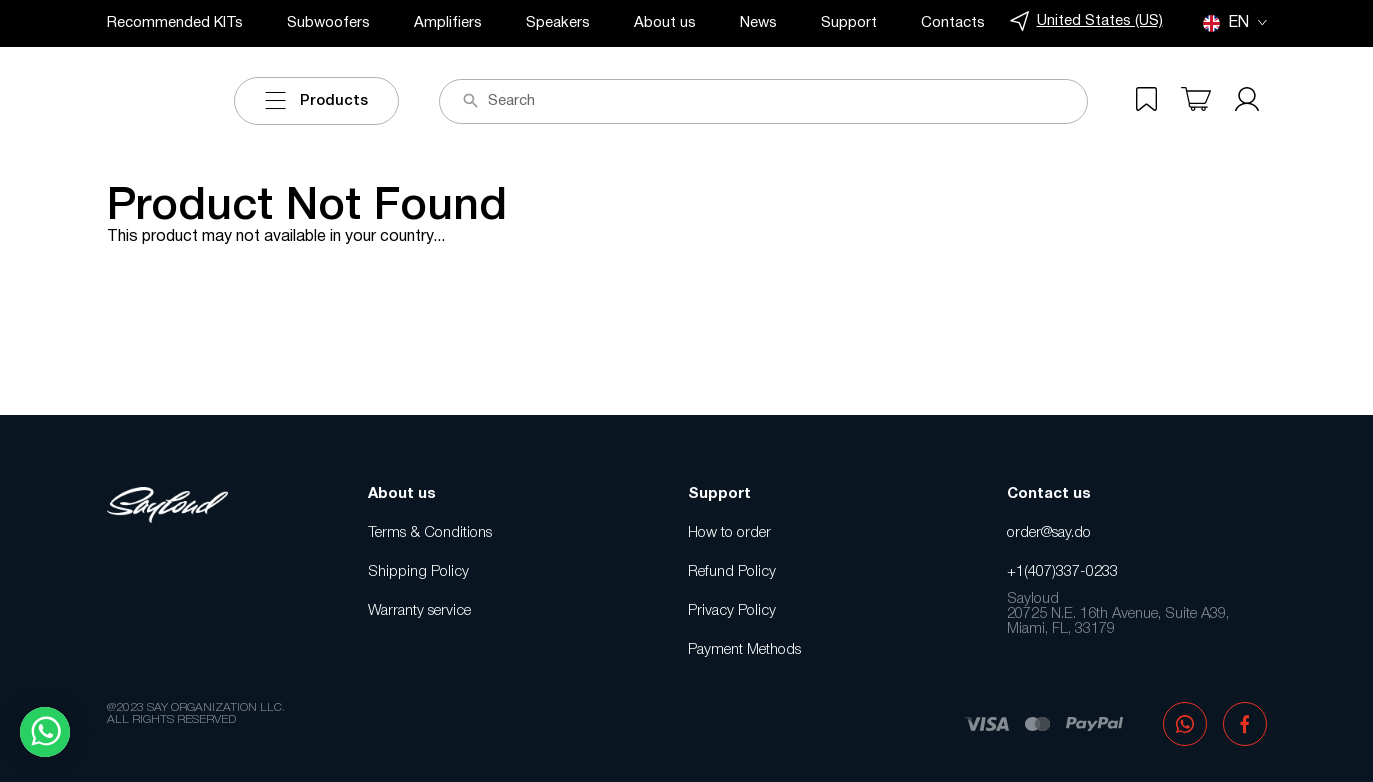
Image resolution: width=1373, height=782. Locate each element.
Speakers (558, 23)
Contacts (953, 23)
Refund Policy (732, 572)
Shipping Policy (418, 572)
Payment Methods (744, 650)
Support (849, 23)
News (758, 23)
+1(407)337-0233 (1062, 572)
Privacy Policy (732, 611)
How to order (729, 533)
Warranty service (419, 611)
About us (665, 23)
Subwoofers (328, 23)
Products (316, 101)
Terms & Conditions (430, 533)
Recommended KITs (175, 23)
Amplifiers (448, 23)
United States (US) (1086, 21)
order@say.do (1049, 533)
